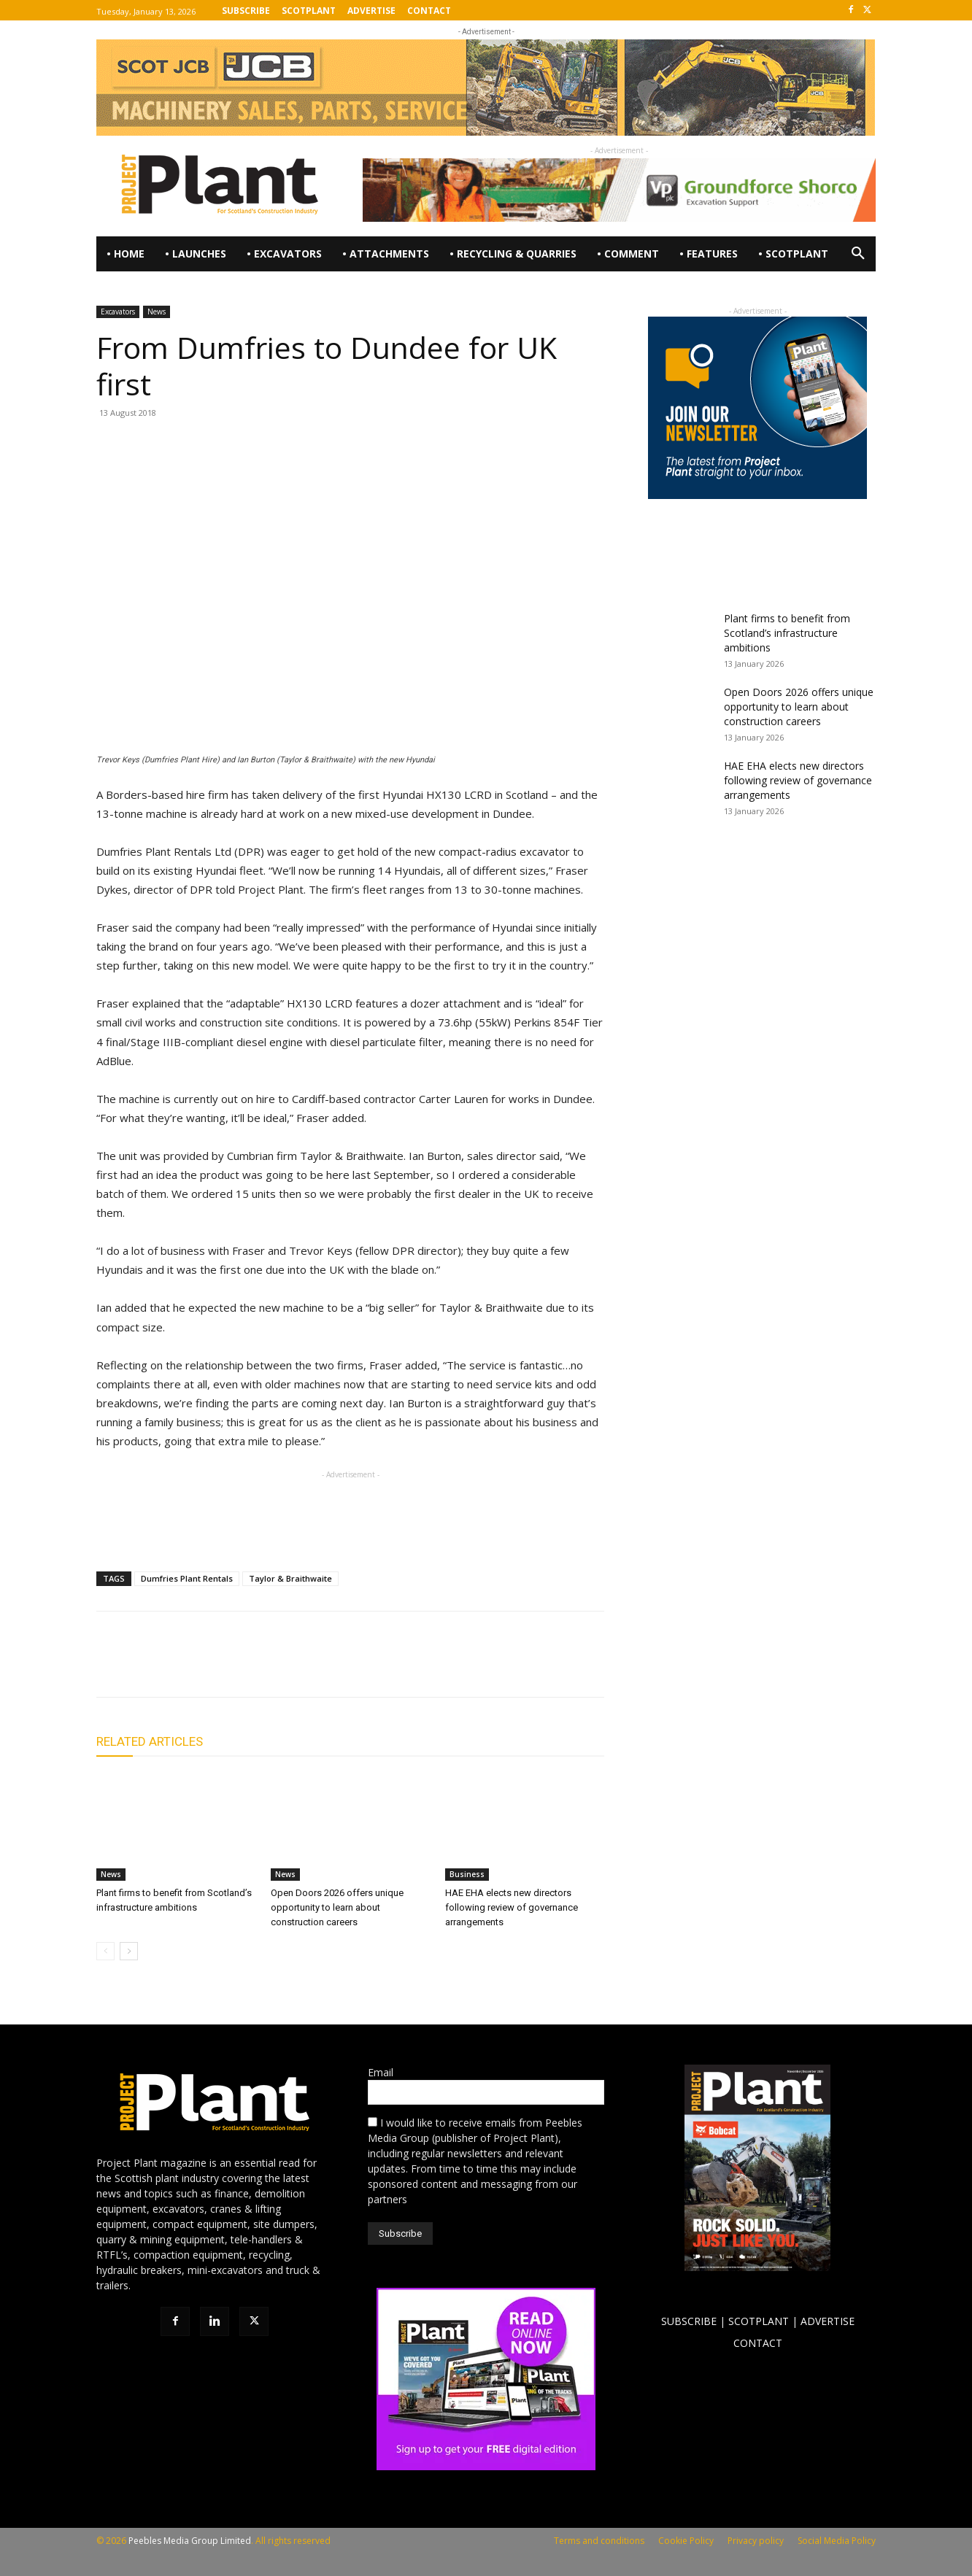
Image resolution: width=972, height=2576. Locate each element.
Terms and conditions (599, 2540)
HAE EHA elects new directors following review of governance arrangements (511, 1907)
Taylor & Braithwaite (290, 1578)
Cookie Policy (686, 2540)
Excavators (118, 311)
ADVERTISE (828, 2321)
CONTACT (757, 2343)
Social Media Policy (837, 2540)
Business (467, 1874)
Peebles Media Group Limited (189, 2540)
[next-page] (129, 1951)
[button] (858, 253)
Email (380, 2072)
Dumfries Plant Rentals (187, 1578)
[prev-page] (105, 1951)
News (156, 311)
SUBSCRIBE (689, 2321)
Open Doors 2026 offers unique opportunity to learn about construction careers (337, 1907)
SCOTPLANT (758, 2321)
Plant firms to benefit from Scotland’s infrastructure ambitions (787, 632)
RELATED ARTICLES (149, 1741)
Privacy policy (756, 2540)
